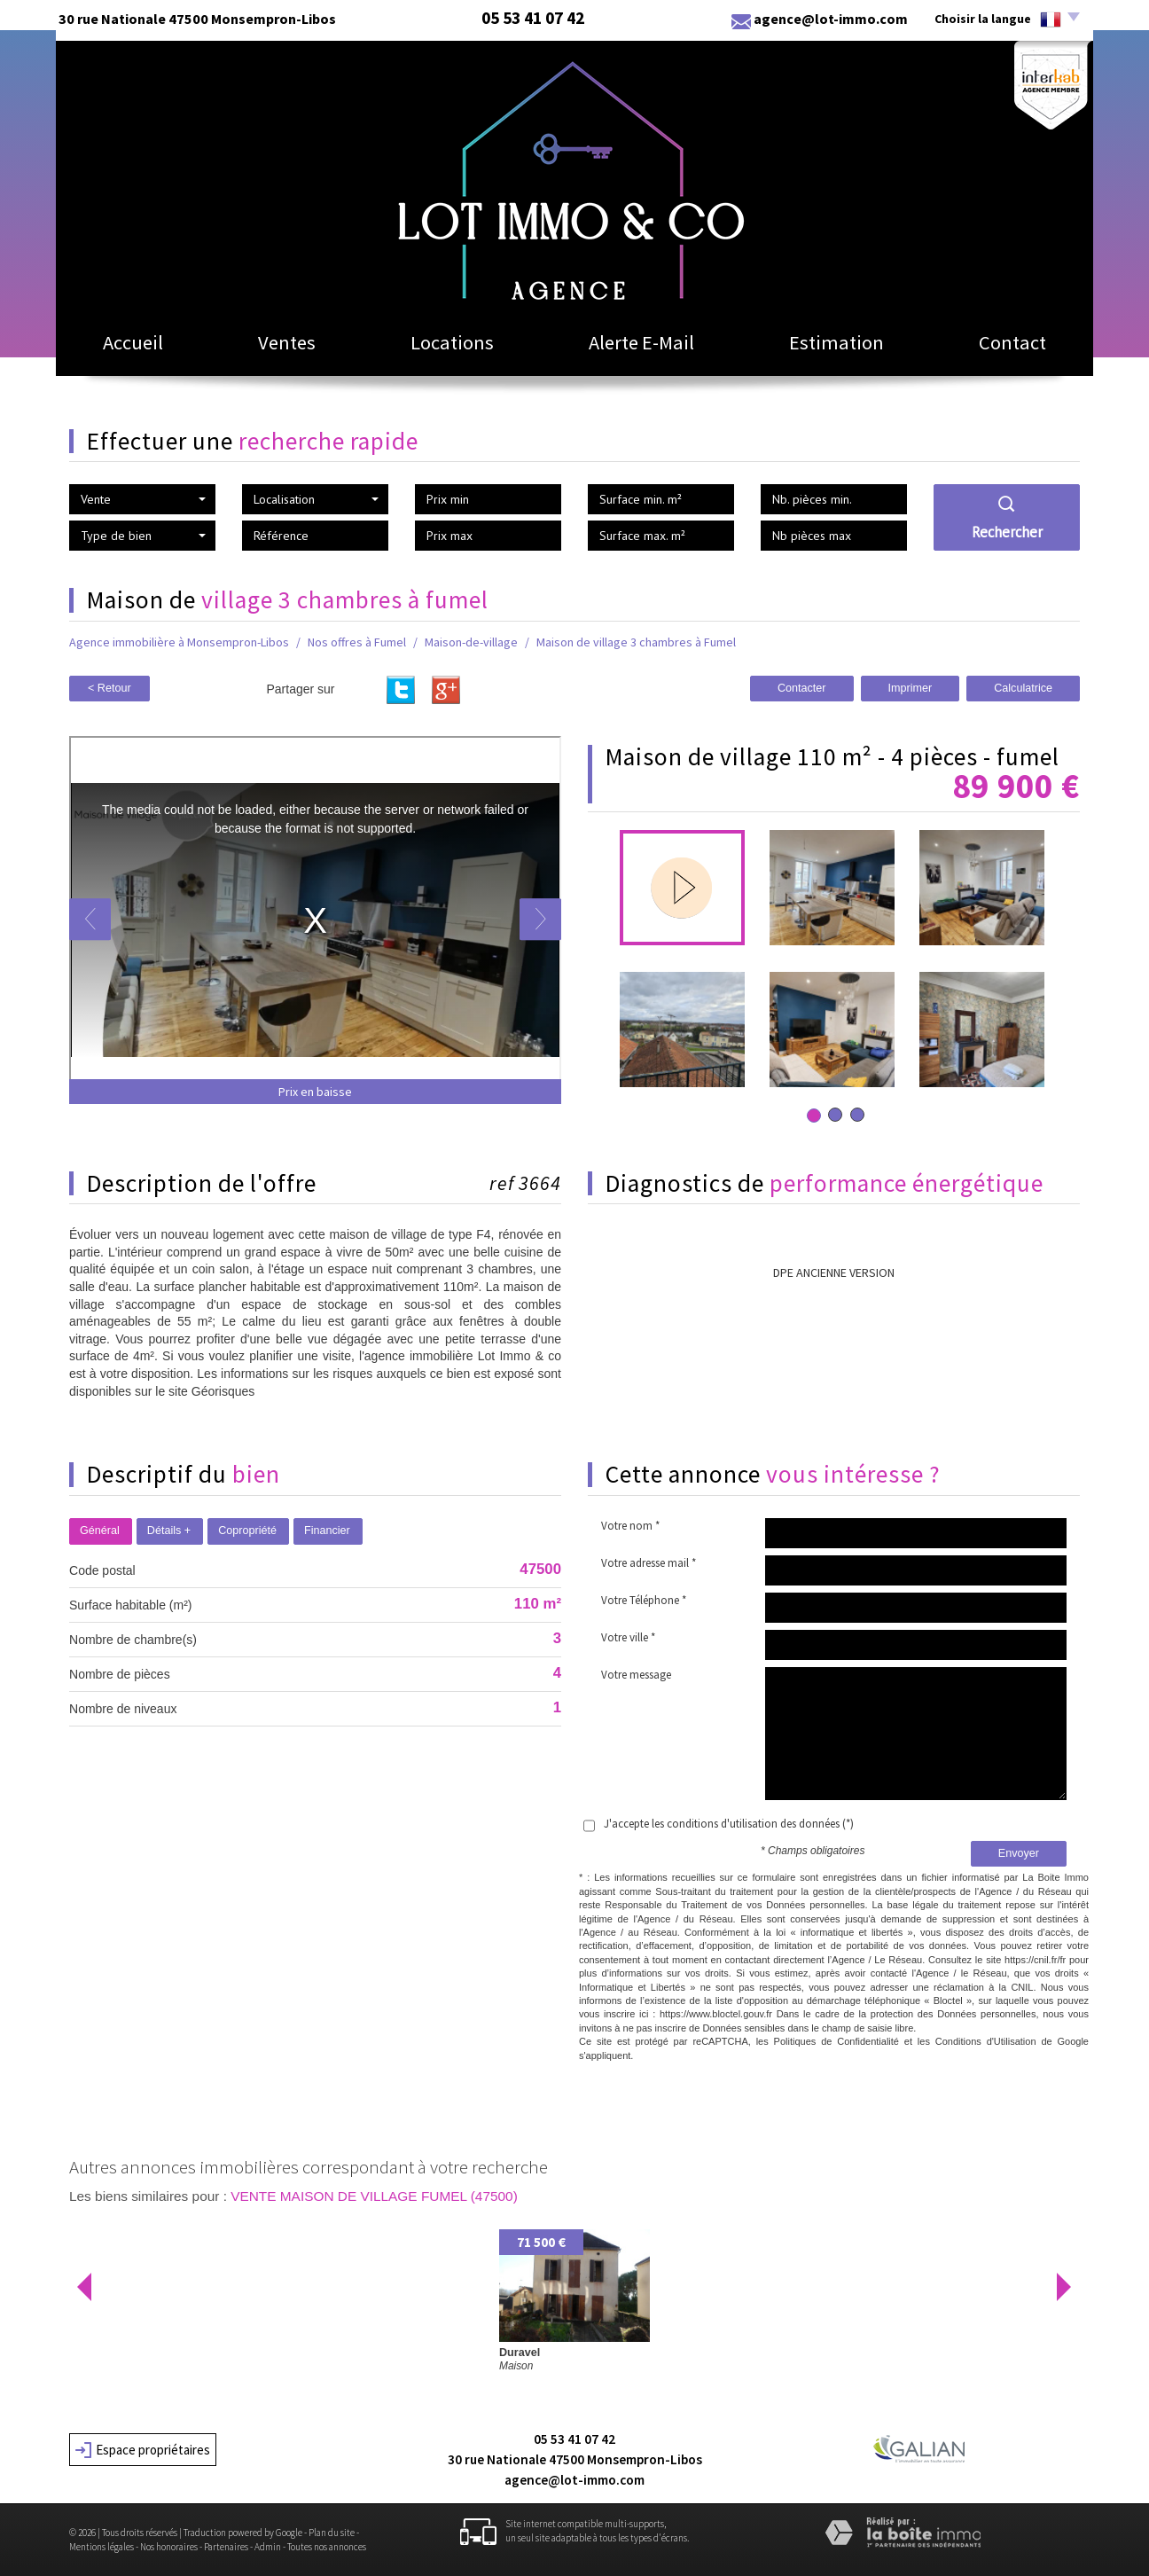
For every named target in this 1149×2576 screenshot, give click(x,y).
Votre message (636, 1674)
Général (100, 1530)
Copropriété (247, 1530)
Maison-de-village (471, 642)
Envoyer (1018, 1853)
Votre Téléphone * (643, 1600)
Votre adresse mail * (648, 1562)
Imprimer (910, 688)
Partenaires (226, 2547)
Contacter (802, 688)
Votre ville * (628, 1637)
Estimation (836, 342)
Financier (327, 1530)
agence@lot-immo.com (831, 18)
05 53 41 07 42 (574, 2439)
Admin (267, 2547)
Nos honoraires (169, 2547)
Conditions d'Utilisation (985, 2041)
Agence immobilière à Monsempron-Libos (179, 642)
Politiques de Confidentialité (836, 2041)
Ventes (287, 342)
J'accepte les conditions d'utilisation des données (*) (729, 1823)
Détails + (169, 1530)
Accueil (133, 342)
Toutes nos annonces (326, 2547)
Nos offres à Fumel (357, 642)
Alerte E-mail (641, 342)
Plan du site (332, 2532)
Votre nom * (630, 1525)
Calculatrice (1023, 688)
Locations (452, 342)
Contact (1012, 342)
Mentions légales (101, 2547)
